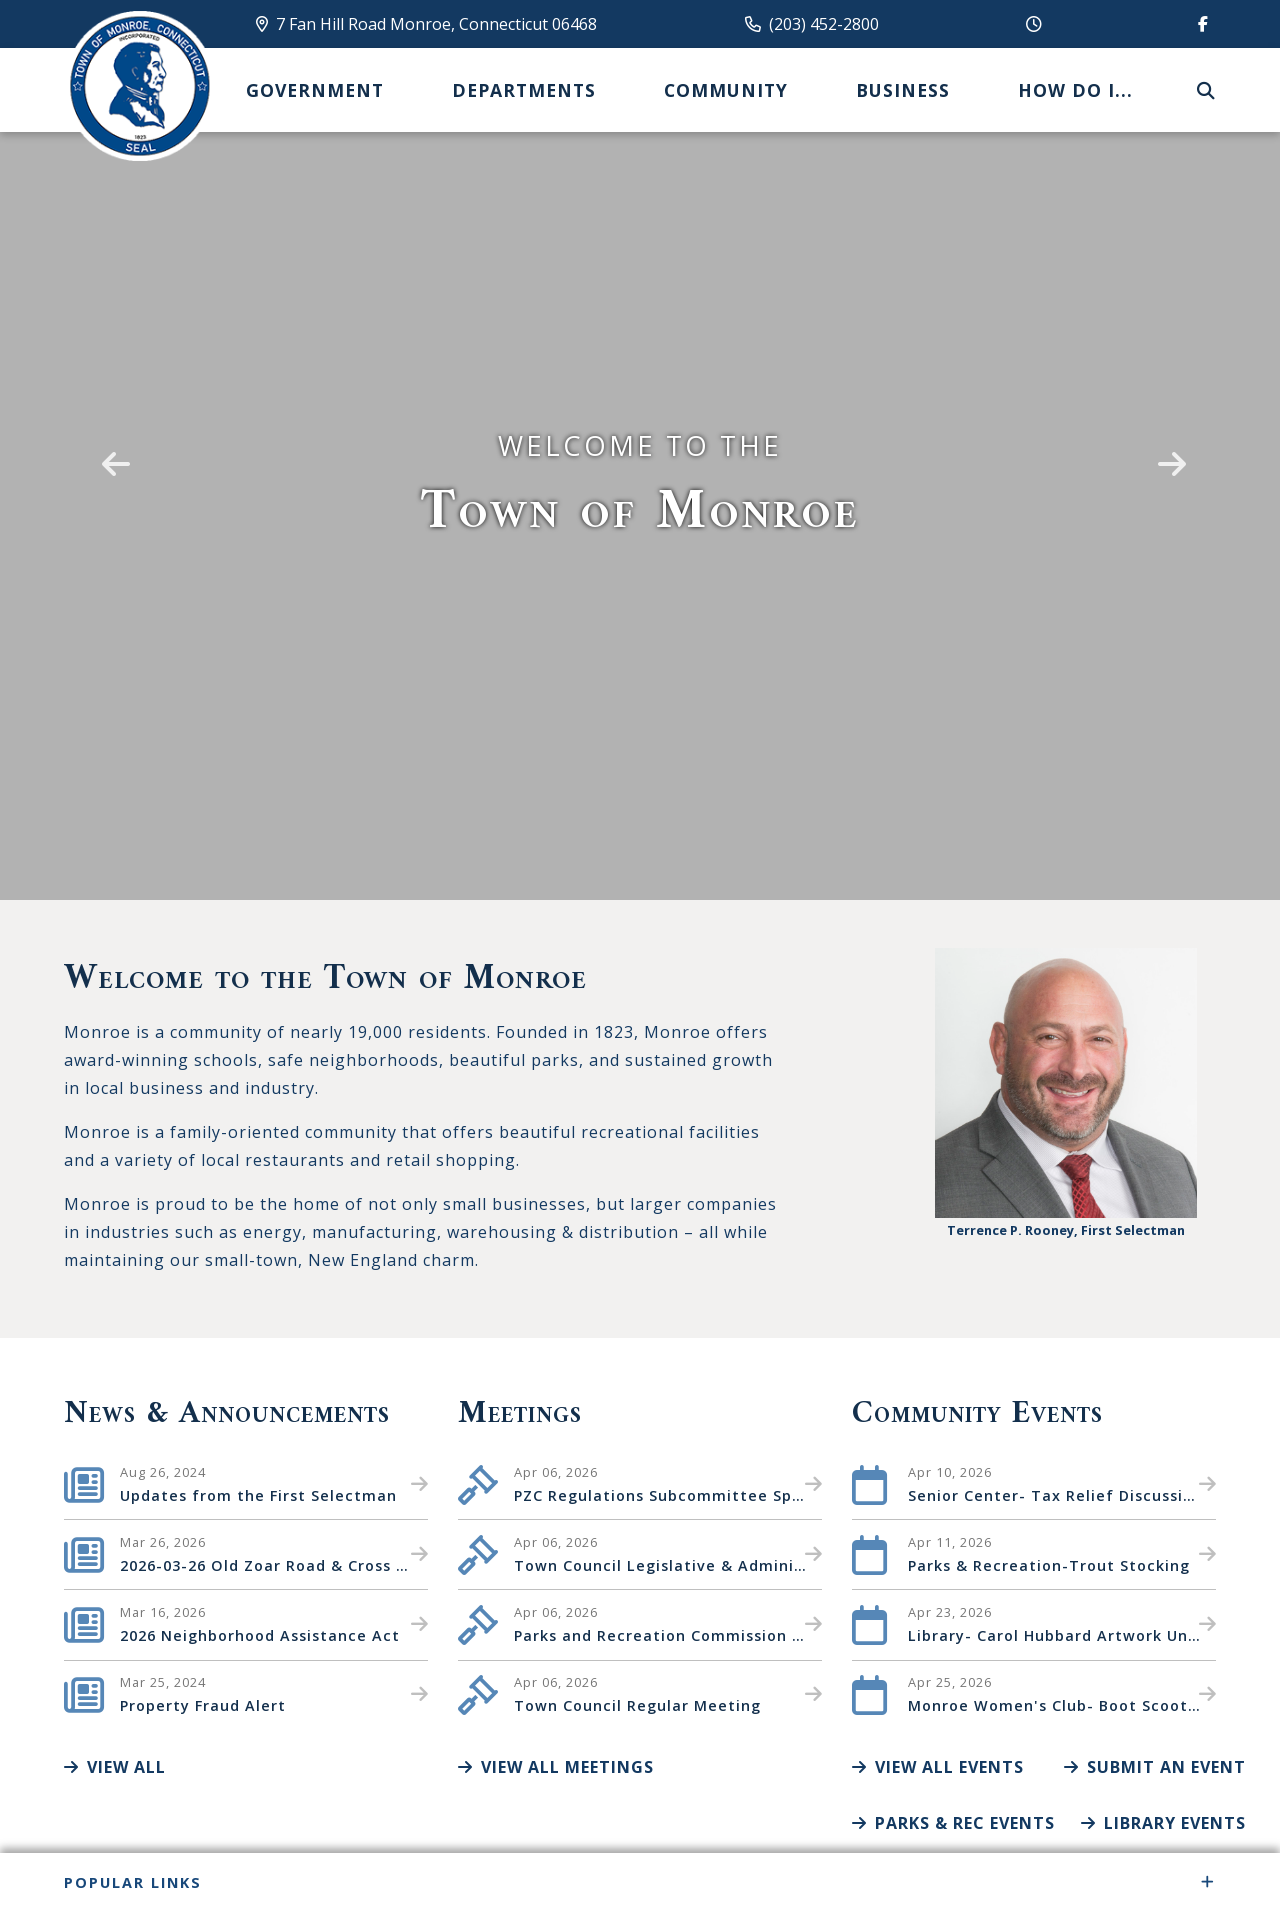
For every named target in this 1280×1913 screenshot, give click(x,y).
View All (115, 1767)
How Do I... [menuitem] (1075, 90)
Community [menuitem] (726, 90)
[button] (112, 450)
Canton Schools (139, 86)
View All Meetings (556, 1767)
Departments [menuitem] (524, 90)
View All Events (938, 1767)
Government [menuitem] (315, 90)
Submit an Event (1155, 1767)
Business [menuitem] (903, 90)
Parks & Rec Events (953, 1823)
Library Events (1163, 1823)
